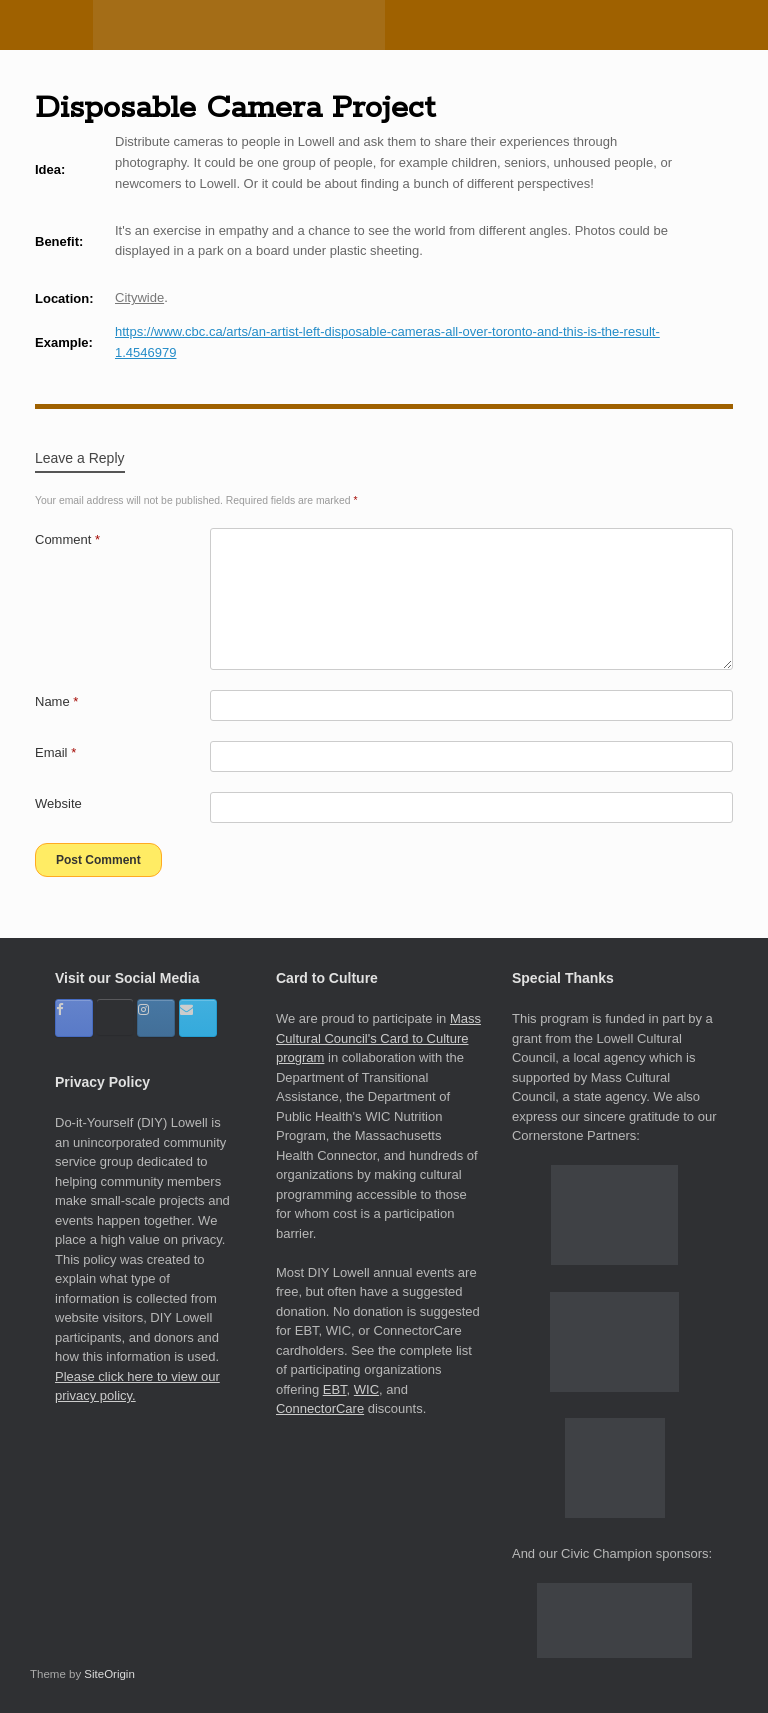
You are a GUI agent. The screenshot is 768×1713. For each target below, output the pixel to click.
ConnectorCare (320, 1408)
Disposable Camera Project (235, 108)
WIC (366, 1389)
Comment (67, 539)
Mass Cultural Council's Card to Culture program (378, 1038)
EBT (335, 1389)
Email (55, 752)
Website (58, 803)
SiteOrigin (109, 1674)
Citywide (139, 297)
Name (56, 701)
